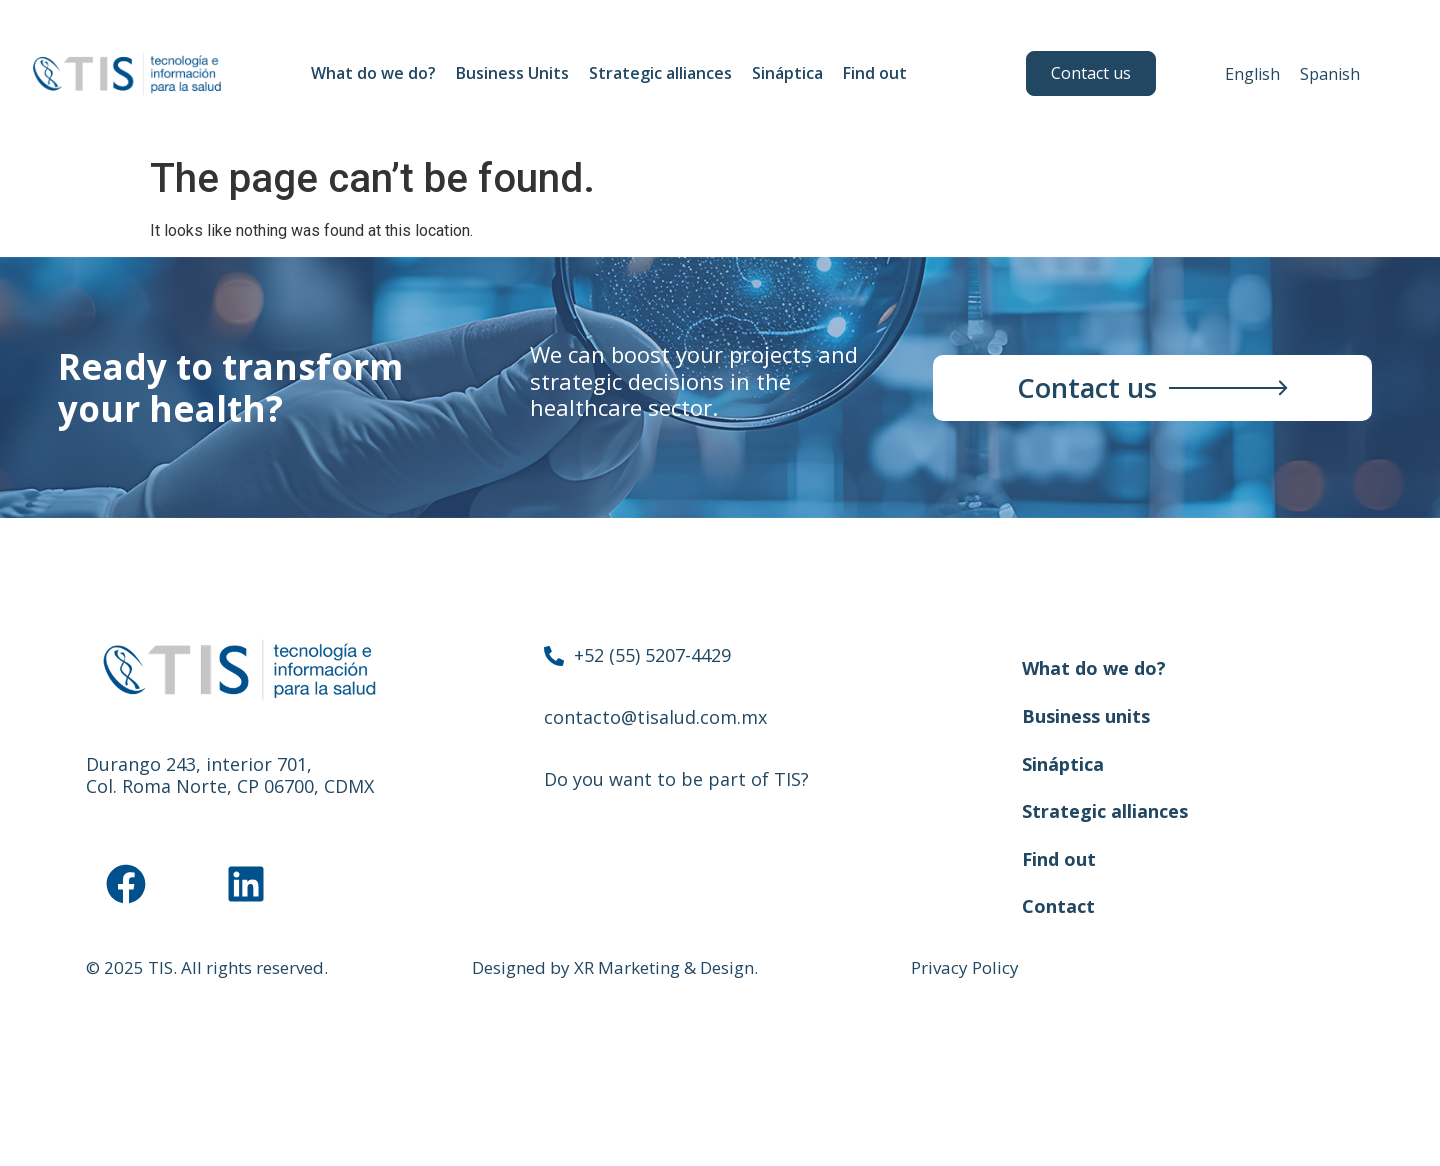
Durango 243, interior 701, (199, 764)
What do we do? (373, 73)
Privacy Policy (965, 967)
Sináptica (787, 73)
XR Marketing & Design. (666, 967)
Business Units (512, 73)
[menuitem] (1252, 73)
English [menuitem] (1252, 74)
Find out (880, 73)
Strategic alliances (660, 73)
